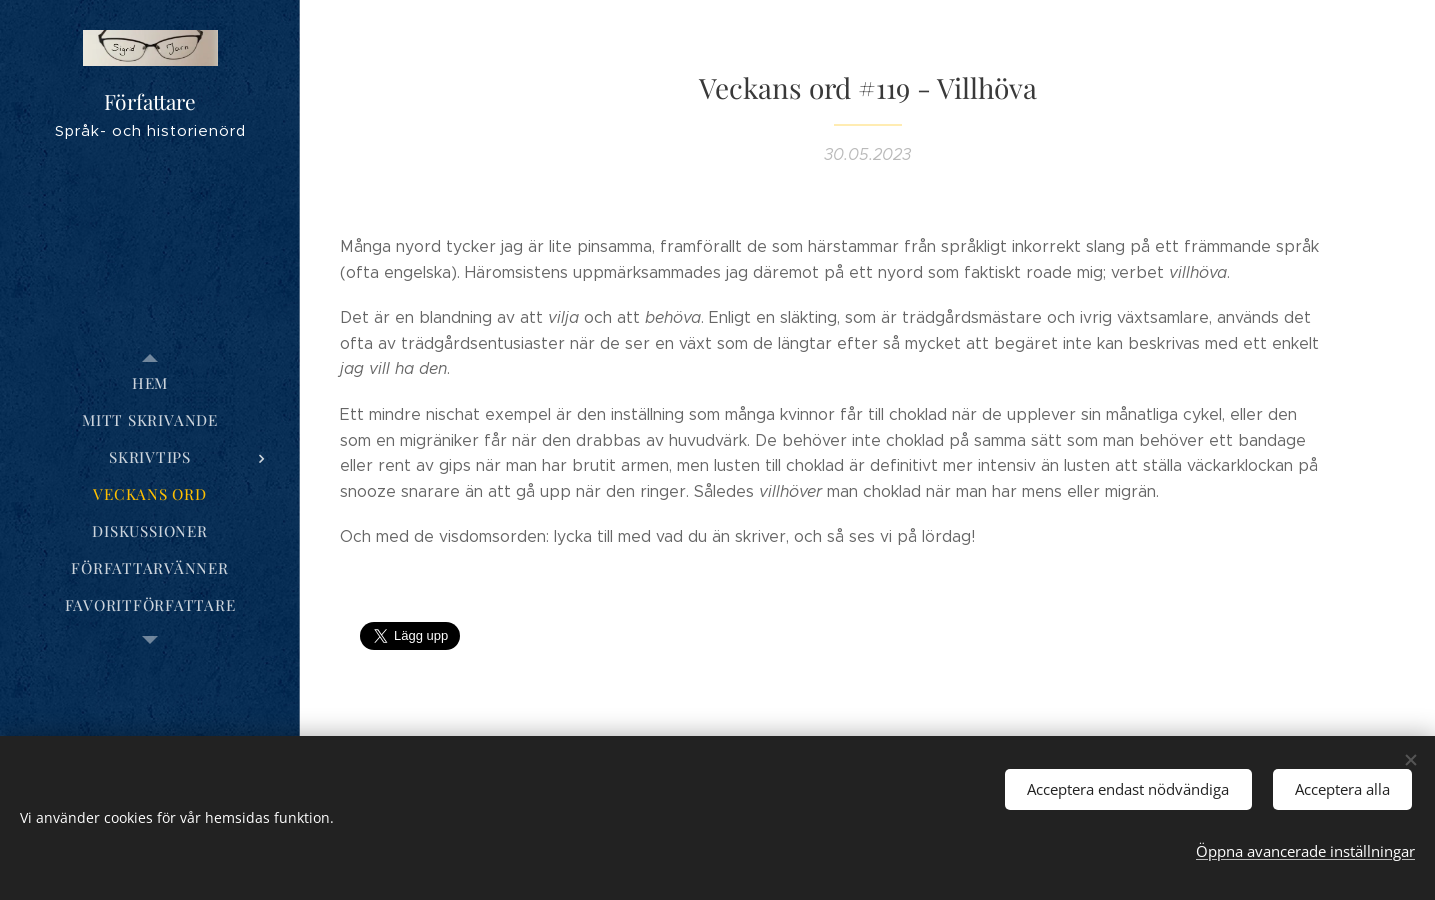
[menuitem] (150, 383)
